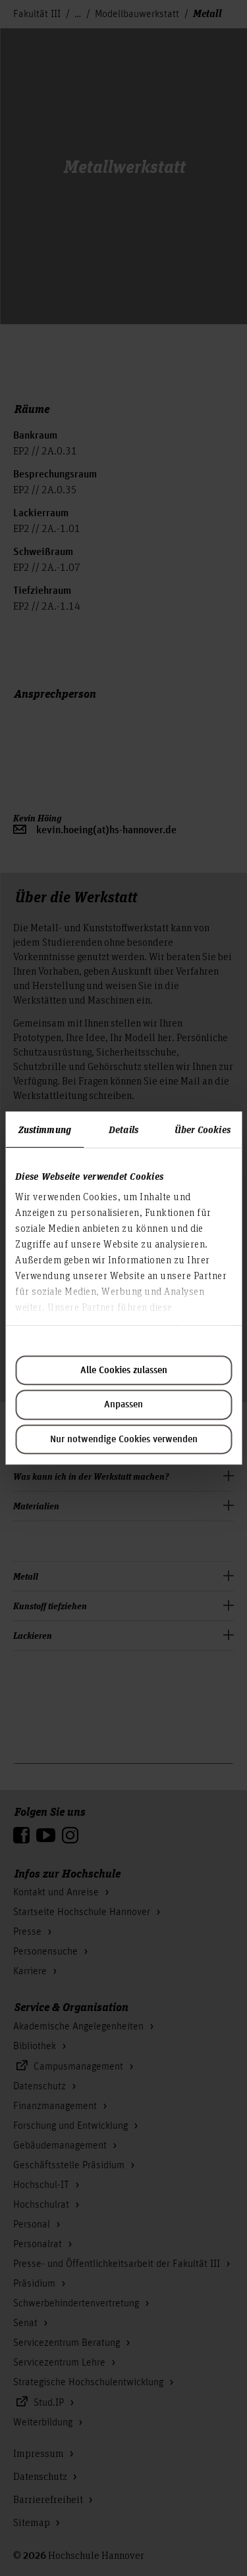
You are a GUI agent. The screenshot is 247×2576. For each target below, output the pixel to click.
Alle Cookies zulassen (123, 1370)
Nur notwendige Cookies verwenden (124, 1439)
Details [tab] (123, 1129)
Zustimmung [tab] (44, 1129)
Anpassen (123, 1404)
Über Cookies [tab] (203, 1129)
